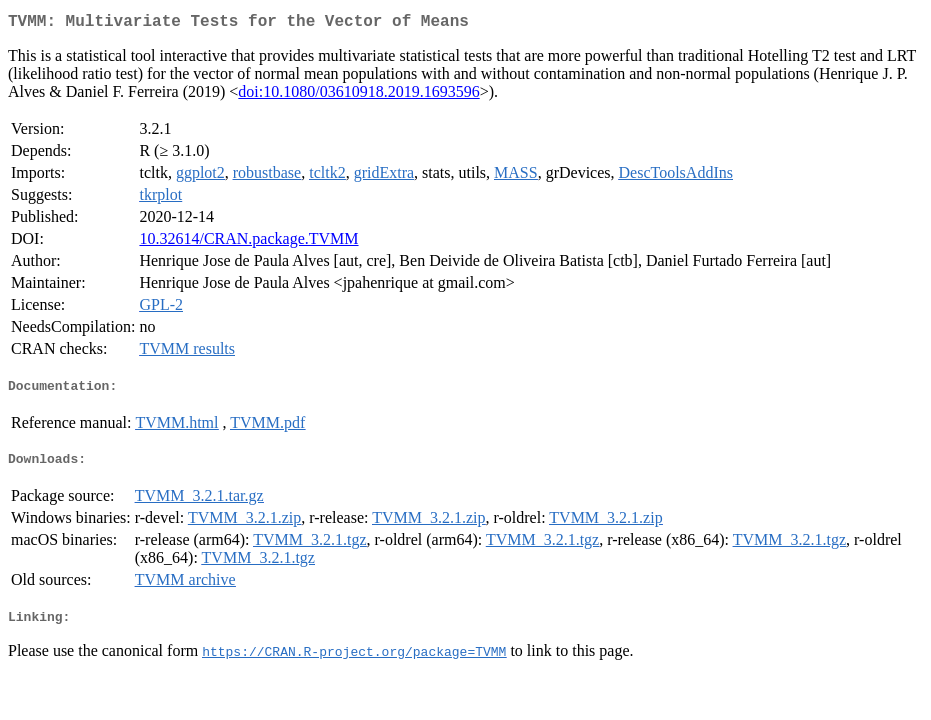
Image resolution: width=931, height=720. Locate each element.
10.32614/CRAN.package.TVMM (248, 242)
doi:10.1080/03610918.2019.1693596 (358, 95)
